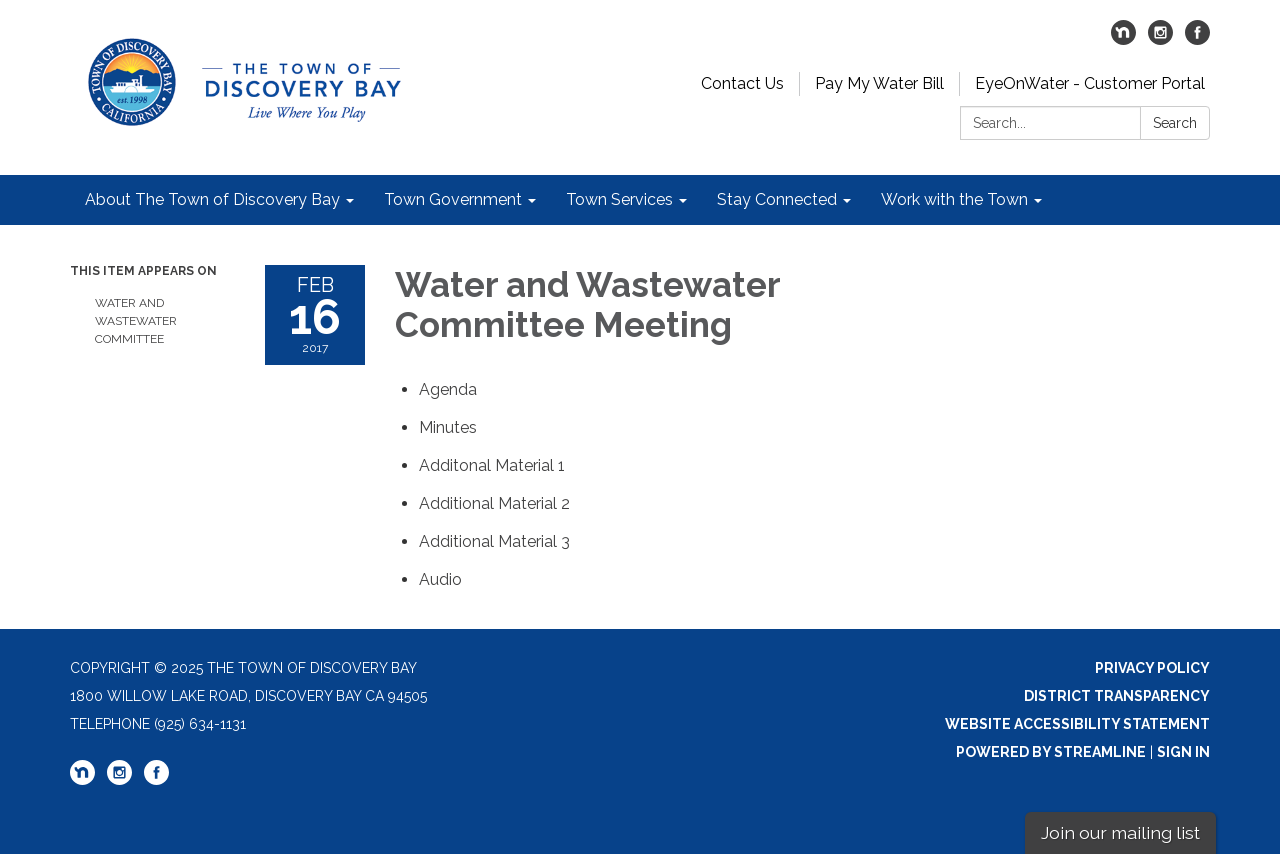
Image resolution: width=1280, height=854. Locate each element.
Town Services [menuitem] (619, 199)
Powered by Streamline (1051, 752)
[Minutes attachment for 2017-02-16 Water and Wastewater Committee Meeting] (448, 427)
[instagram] (1160, 39)
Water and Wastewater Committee (136, 321)
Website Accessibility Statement (1077, 724)
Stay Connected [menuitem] (777, 199)
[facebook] (1197, 39)
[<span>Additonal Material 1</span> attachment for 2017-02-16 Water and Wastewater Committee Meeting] (492, 465)
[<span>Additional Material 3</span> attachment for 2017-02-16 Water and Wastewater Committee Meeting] (494, 541)
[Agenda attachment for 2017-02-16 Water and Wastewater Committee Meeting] (448, 389)
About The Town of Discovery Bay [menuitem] (212, 199)
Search (1175, 123)
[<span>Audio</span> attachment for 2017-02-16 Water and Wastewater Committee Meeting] (440, 579)
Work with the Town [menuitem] (954, 199)
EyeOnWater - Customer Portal (1090, 83)
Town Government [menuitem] (453, 199)
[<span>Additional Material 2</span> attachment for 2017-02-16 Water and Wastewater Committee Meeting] (494, 503)
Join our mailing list (1120, 832)
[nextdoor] (1123, 39)
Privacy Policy (1152, 668)
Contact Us (742, 83)
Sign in (1183, 752)
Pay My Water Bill (879, 83)
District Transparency (1117, 696)
